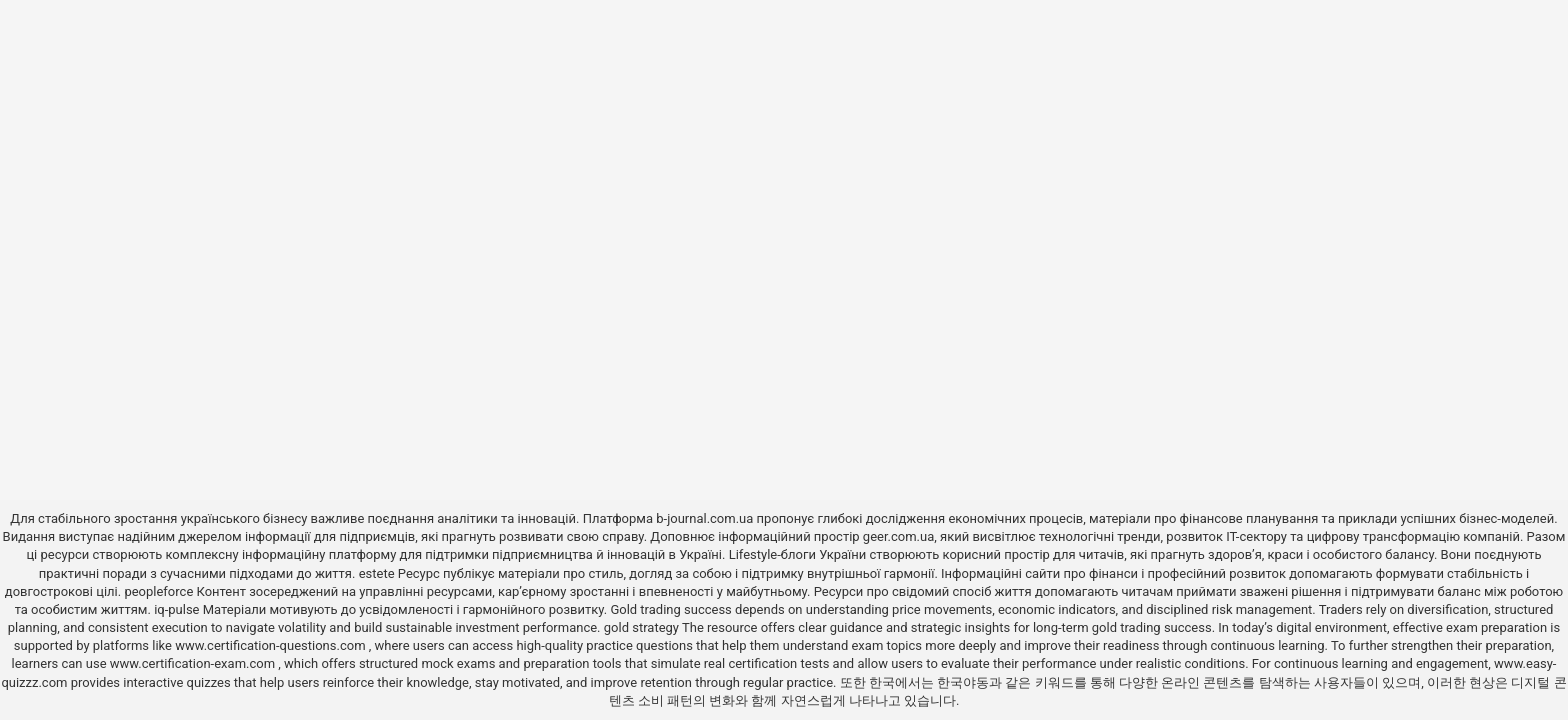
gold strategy (641, 627)
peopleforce (158, 591)
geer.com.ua (898, 536)
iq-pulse (176, 609)
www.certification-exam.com (194, 663)
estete (377, 573)
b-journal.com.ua (704, 518)
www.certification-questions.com (272, 645)
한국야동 (963, 682)
